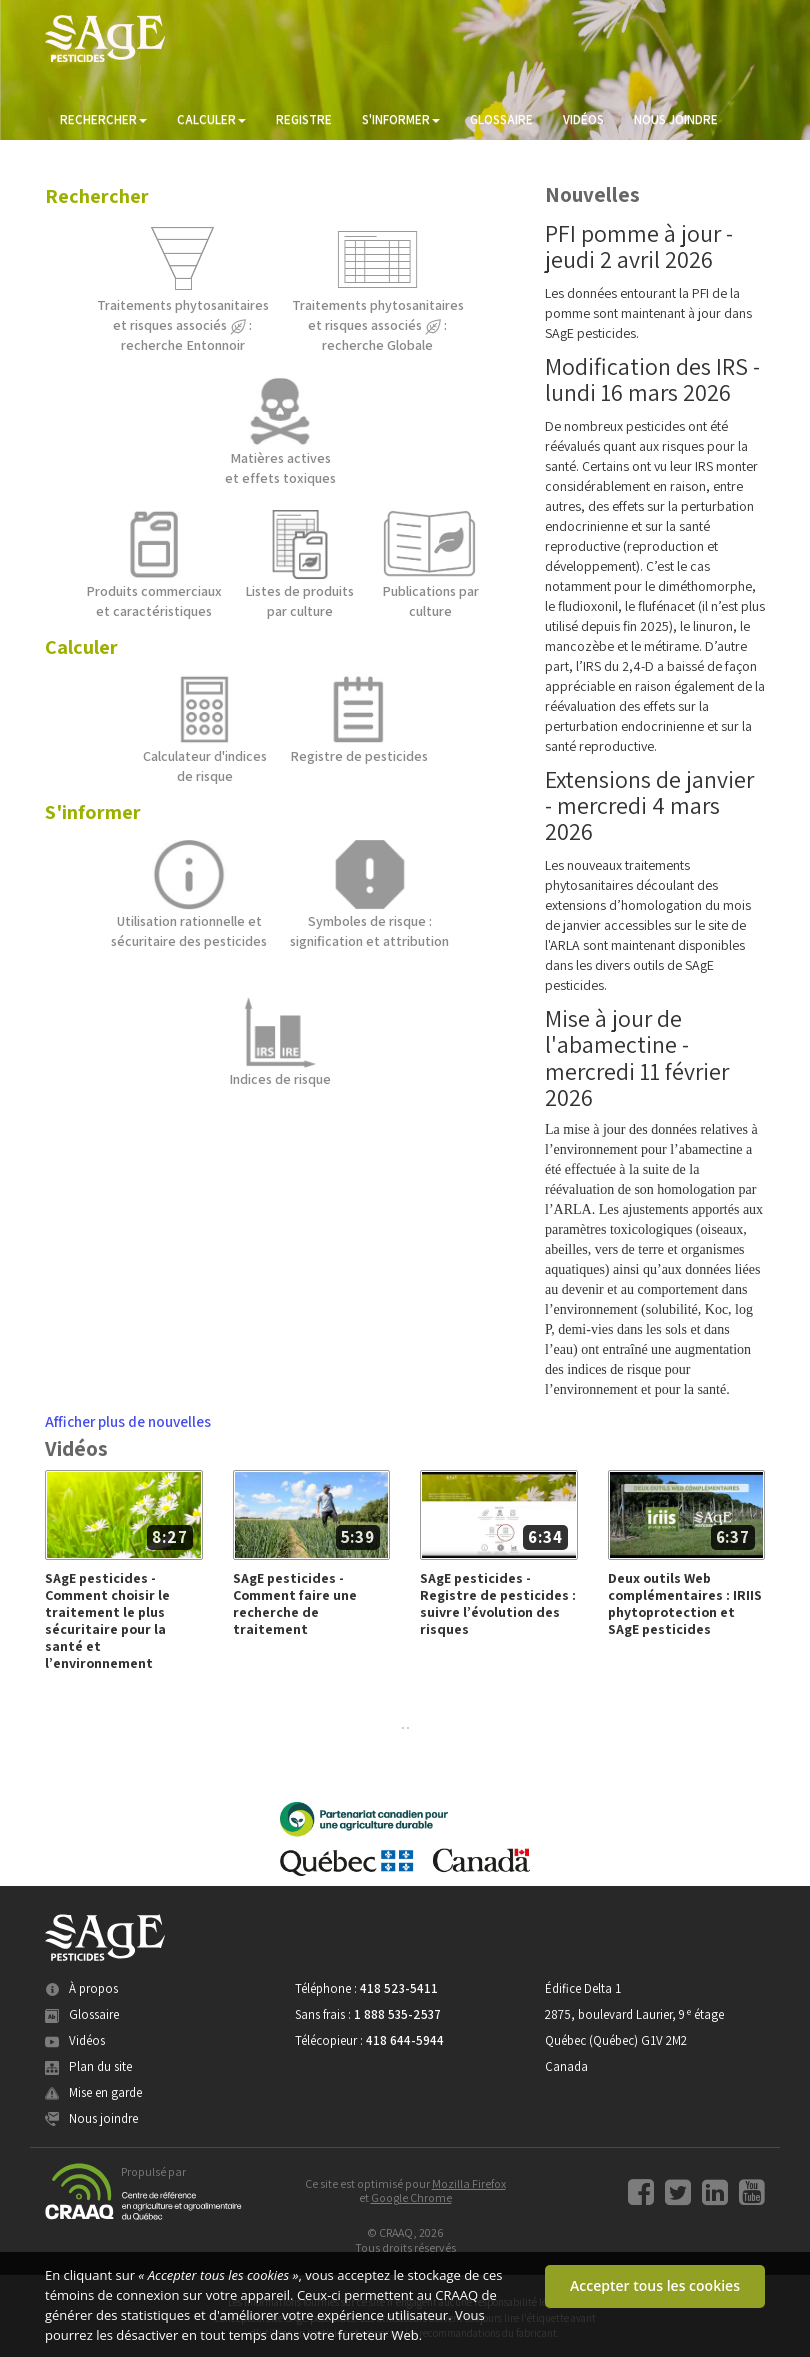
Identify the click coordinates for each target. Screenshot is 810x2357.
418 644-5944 (405, 2040)
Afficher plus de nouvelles (128, 1421)
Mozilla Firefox (469, 2183)
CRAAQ (456, 2295)
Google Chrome (411, 2197)
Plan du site (88, 2066)
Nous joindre (91, 2118)
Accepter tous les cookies (655, 2285)
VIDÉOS (583, 119)
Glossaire (82, 2014)
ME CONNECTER (105, 159)
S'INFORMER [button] (401, 119)
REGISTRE (304, 119)
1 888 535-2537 (397, 2014)
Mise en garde (93, 2092)
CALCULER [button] (211, 119)
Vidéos (75, 2040)
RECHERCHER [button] (103, 119)
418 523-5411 (399, 1988)
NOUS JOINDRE (676, 119)
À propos (81, 1988)
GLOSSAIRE (501, 119)
